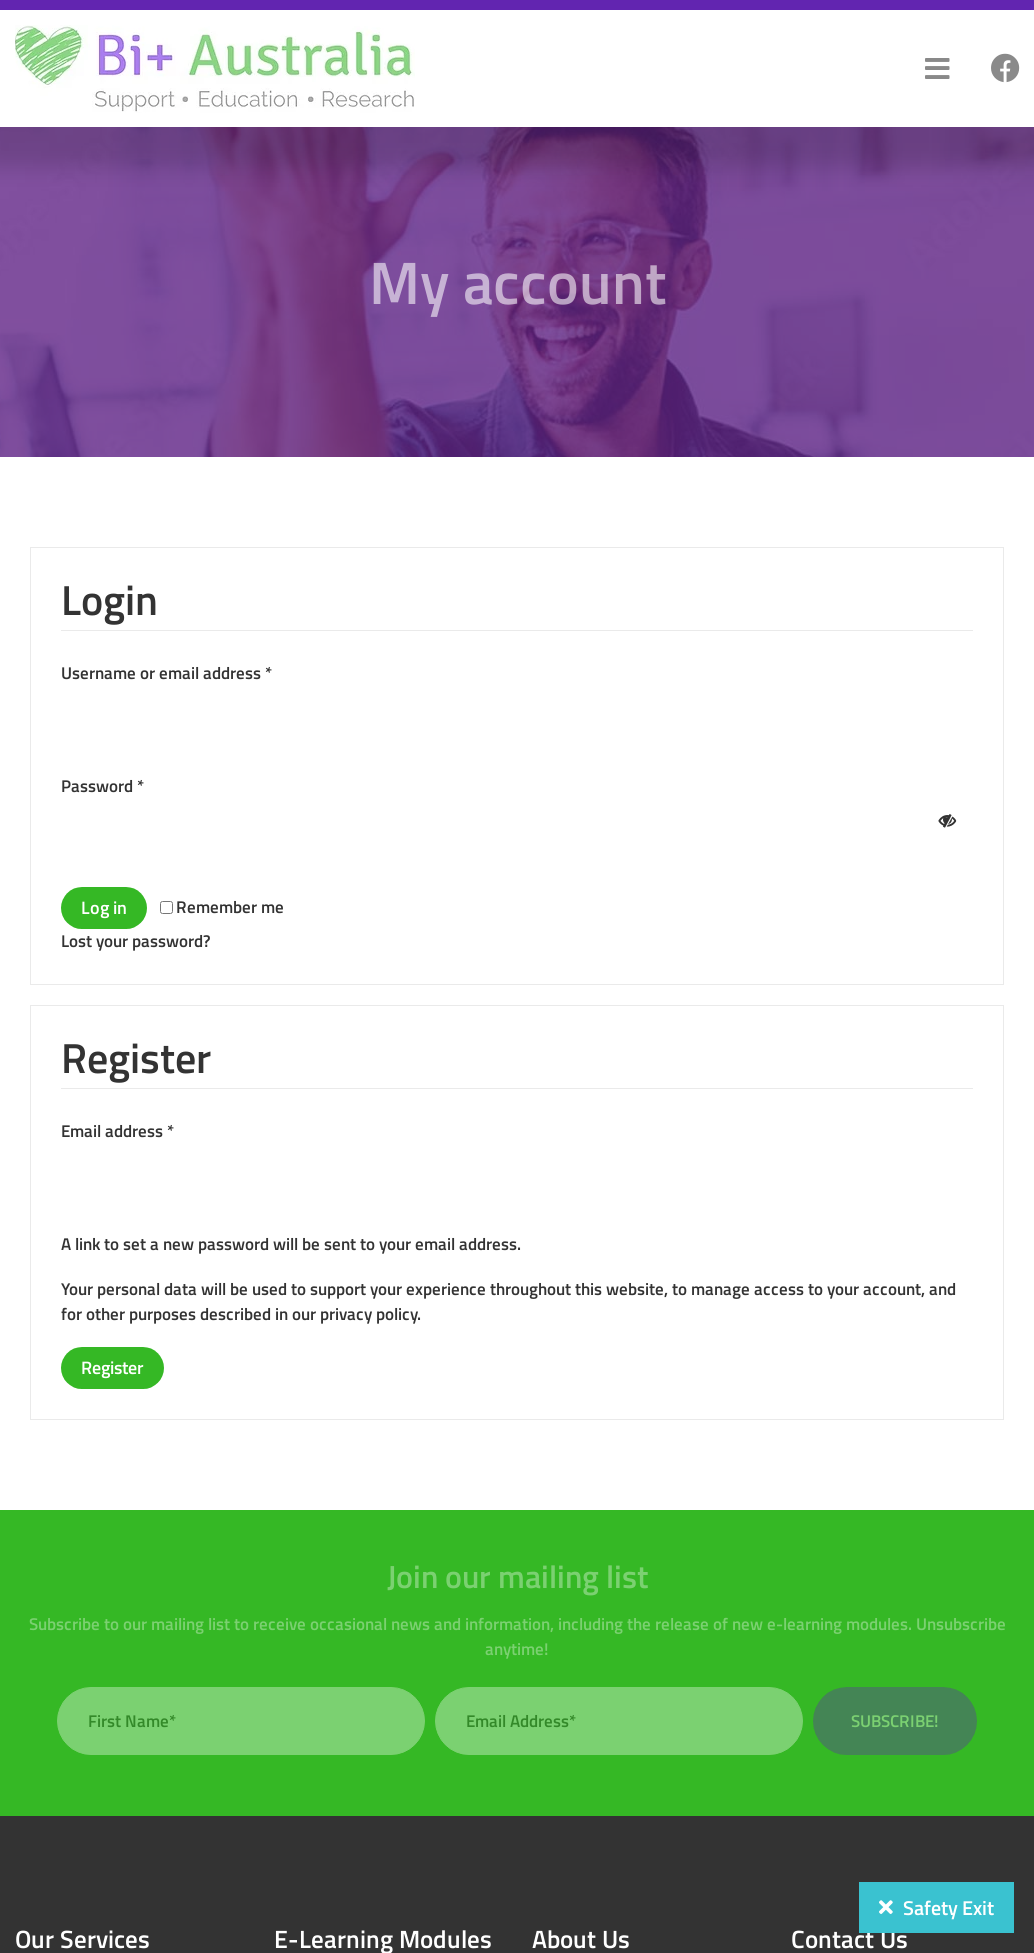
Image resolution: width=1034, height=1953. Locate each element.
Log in (104, 907)
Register (112, 1367)
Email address (117, 1131)
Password (102, 786)
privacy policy (368, 1314)
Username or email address (166, 673)
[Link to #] (1005, 69)
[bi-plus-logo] (215, 33)
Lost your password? (136, 941)
